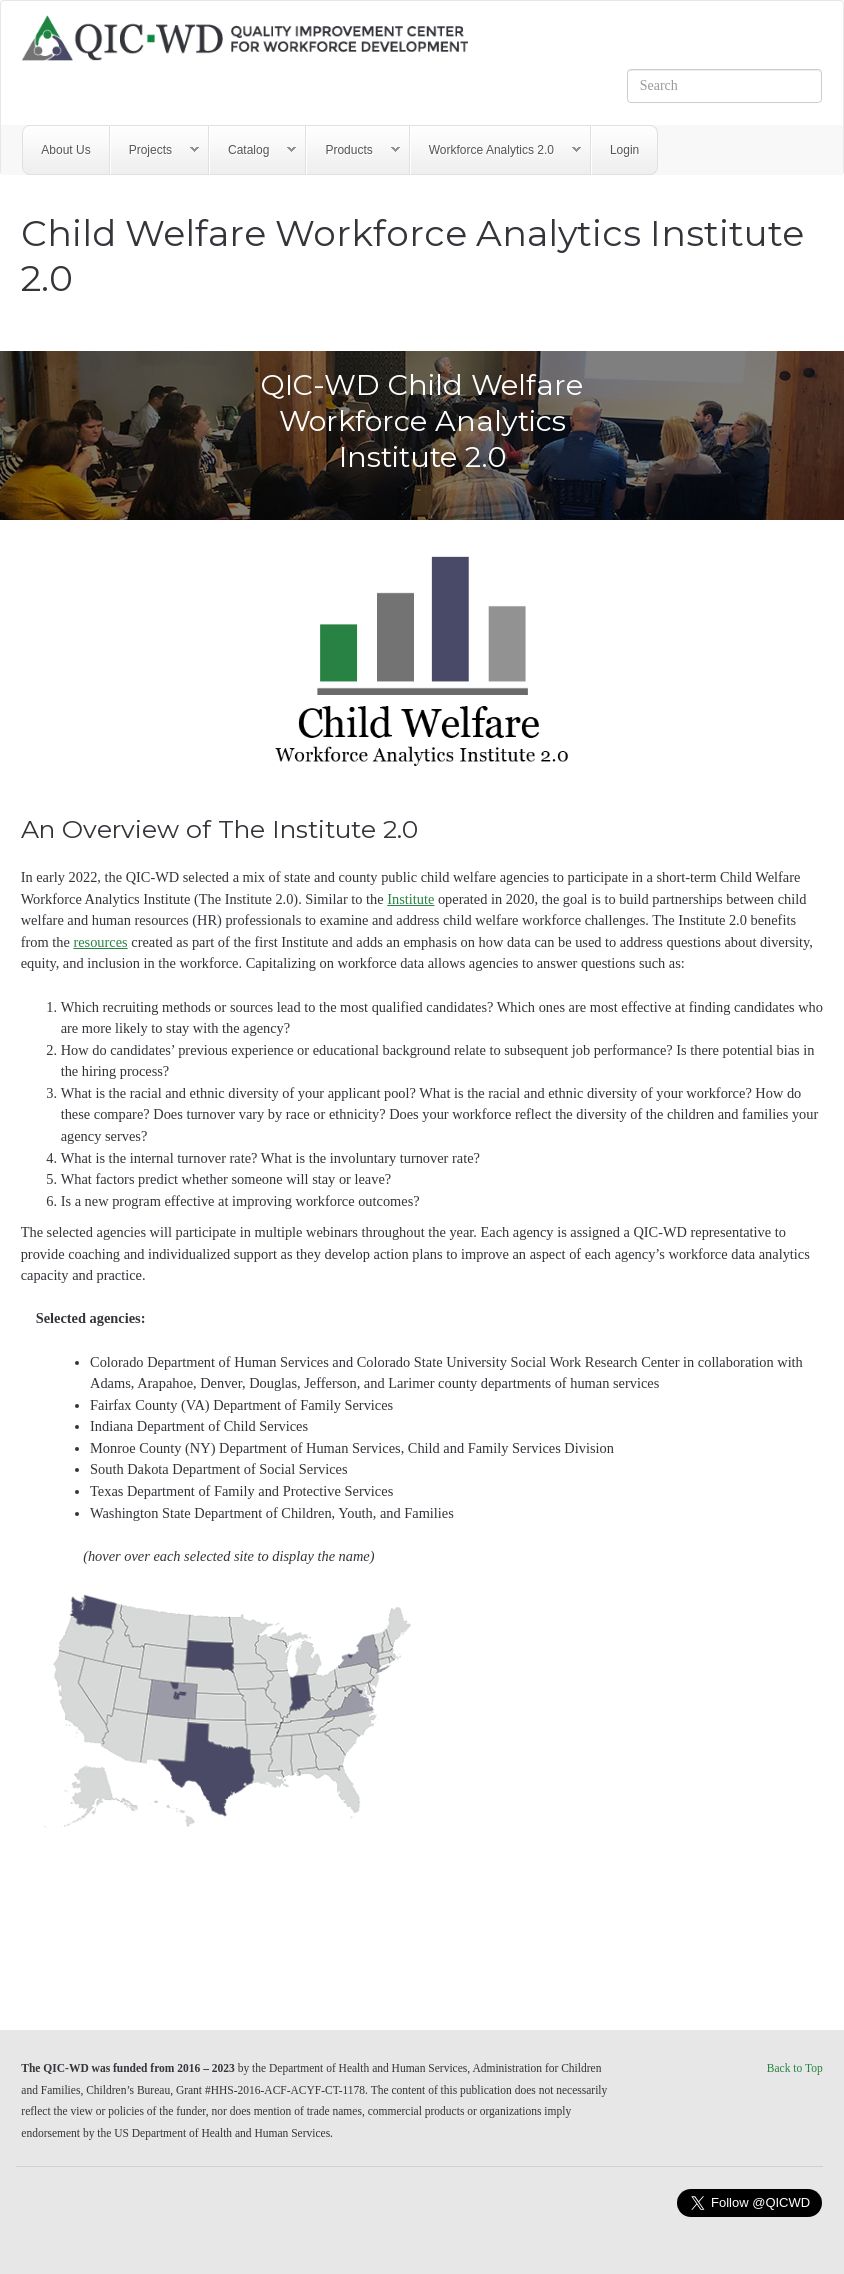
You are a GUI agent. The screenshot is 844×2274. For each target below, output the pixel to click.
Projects (155, 150)
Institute (410, 899)
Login (624, 150)
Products (353, 150)
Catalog (253, 150)
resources (100, 942)
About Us (65, 150)
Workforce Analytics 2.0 (496, 150)
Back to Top (795, 2068)
